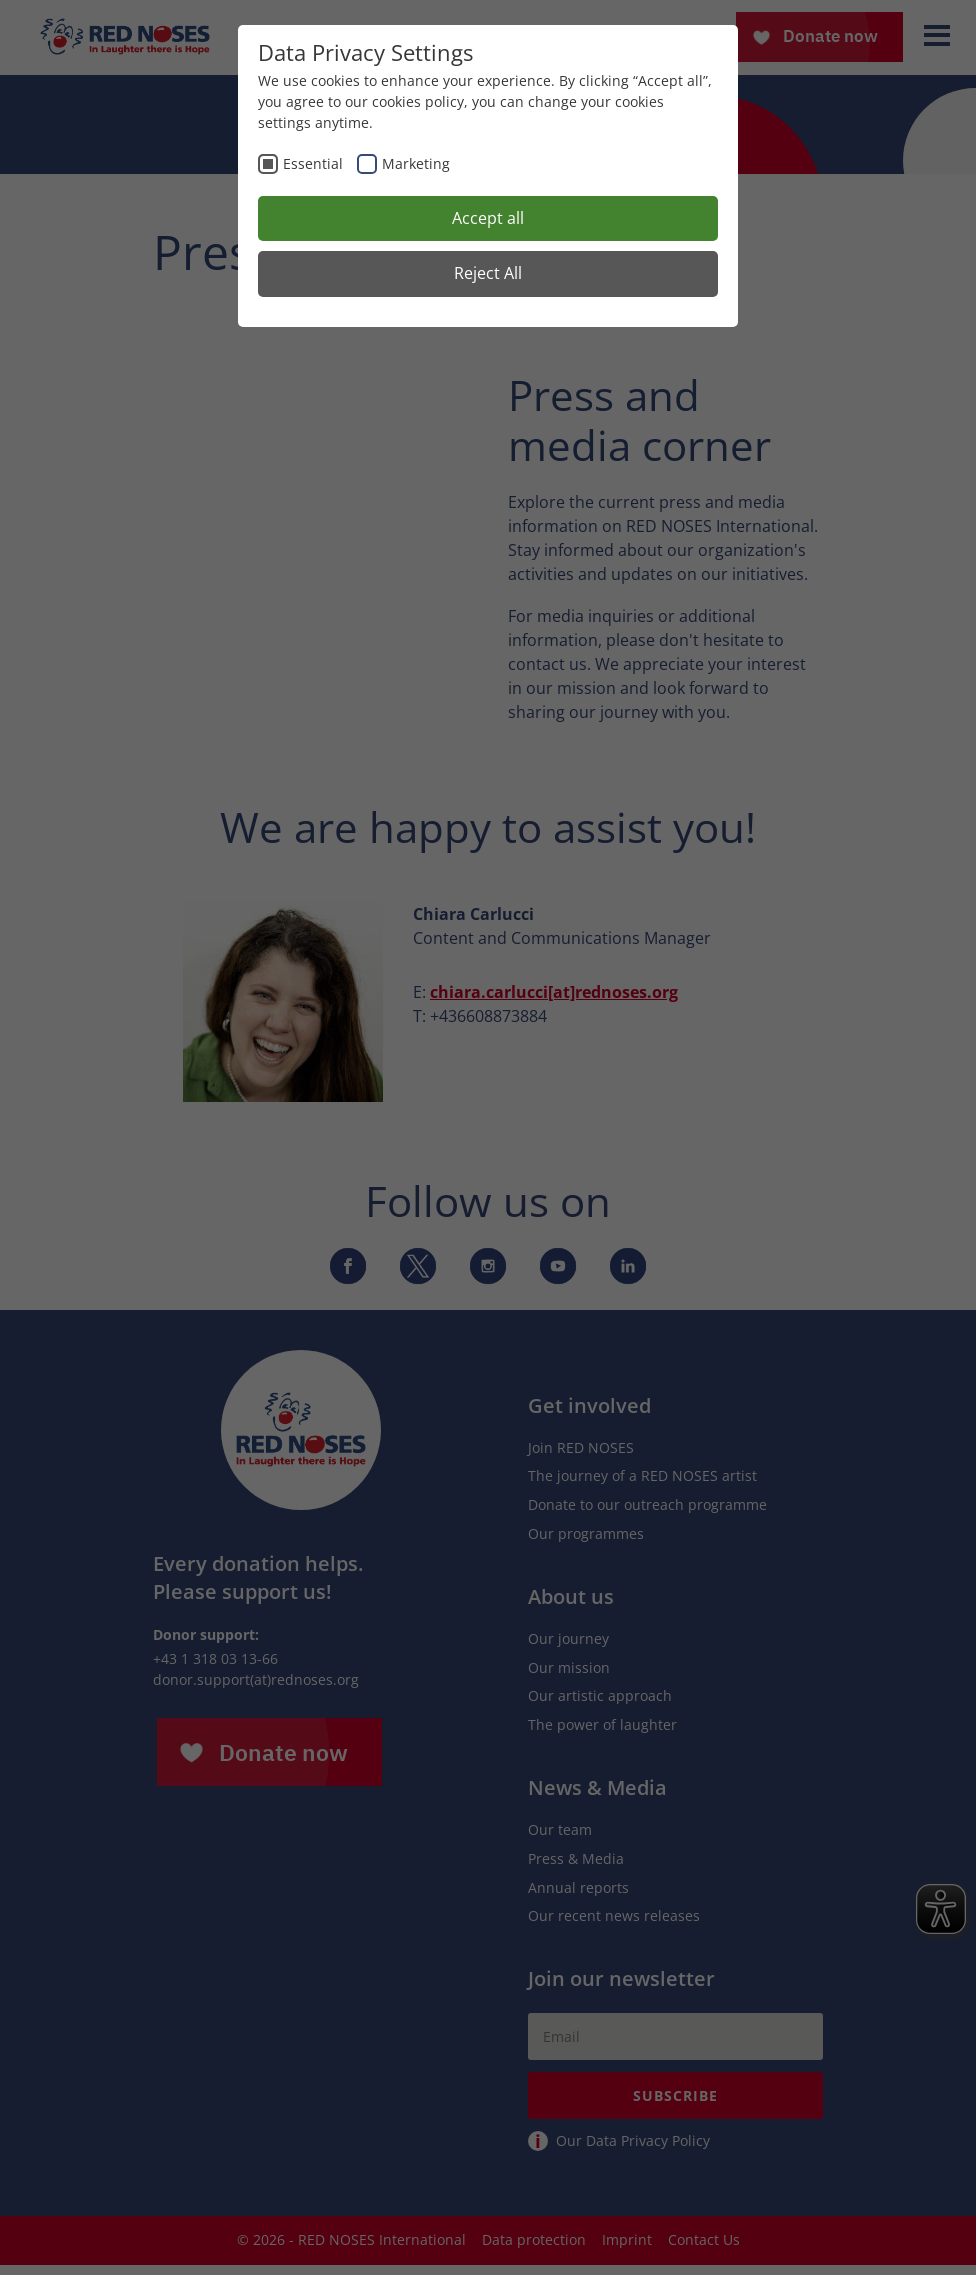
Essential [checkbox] (313, 163)
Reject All (488, 273)
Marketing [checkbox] (416, 163)
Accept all (488, 218)
